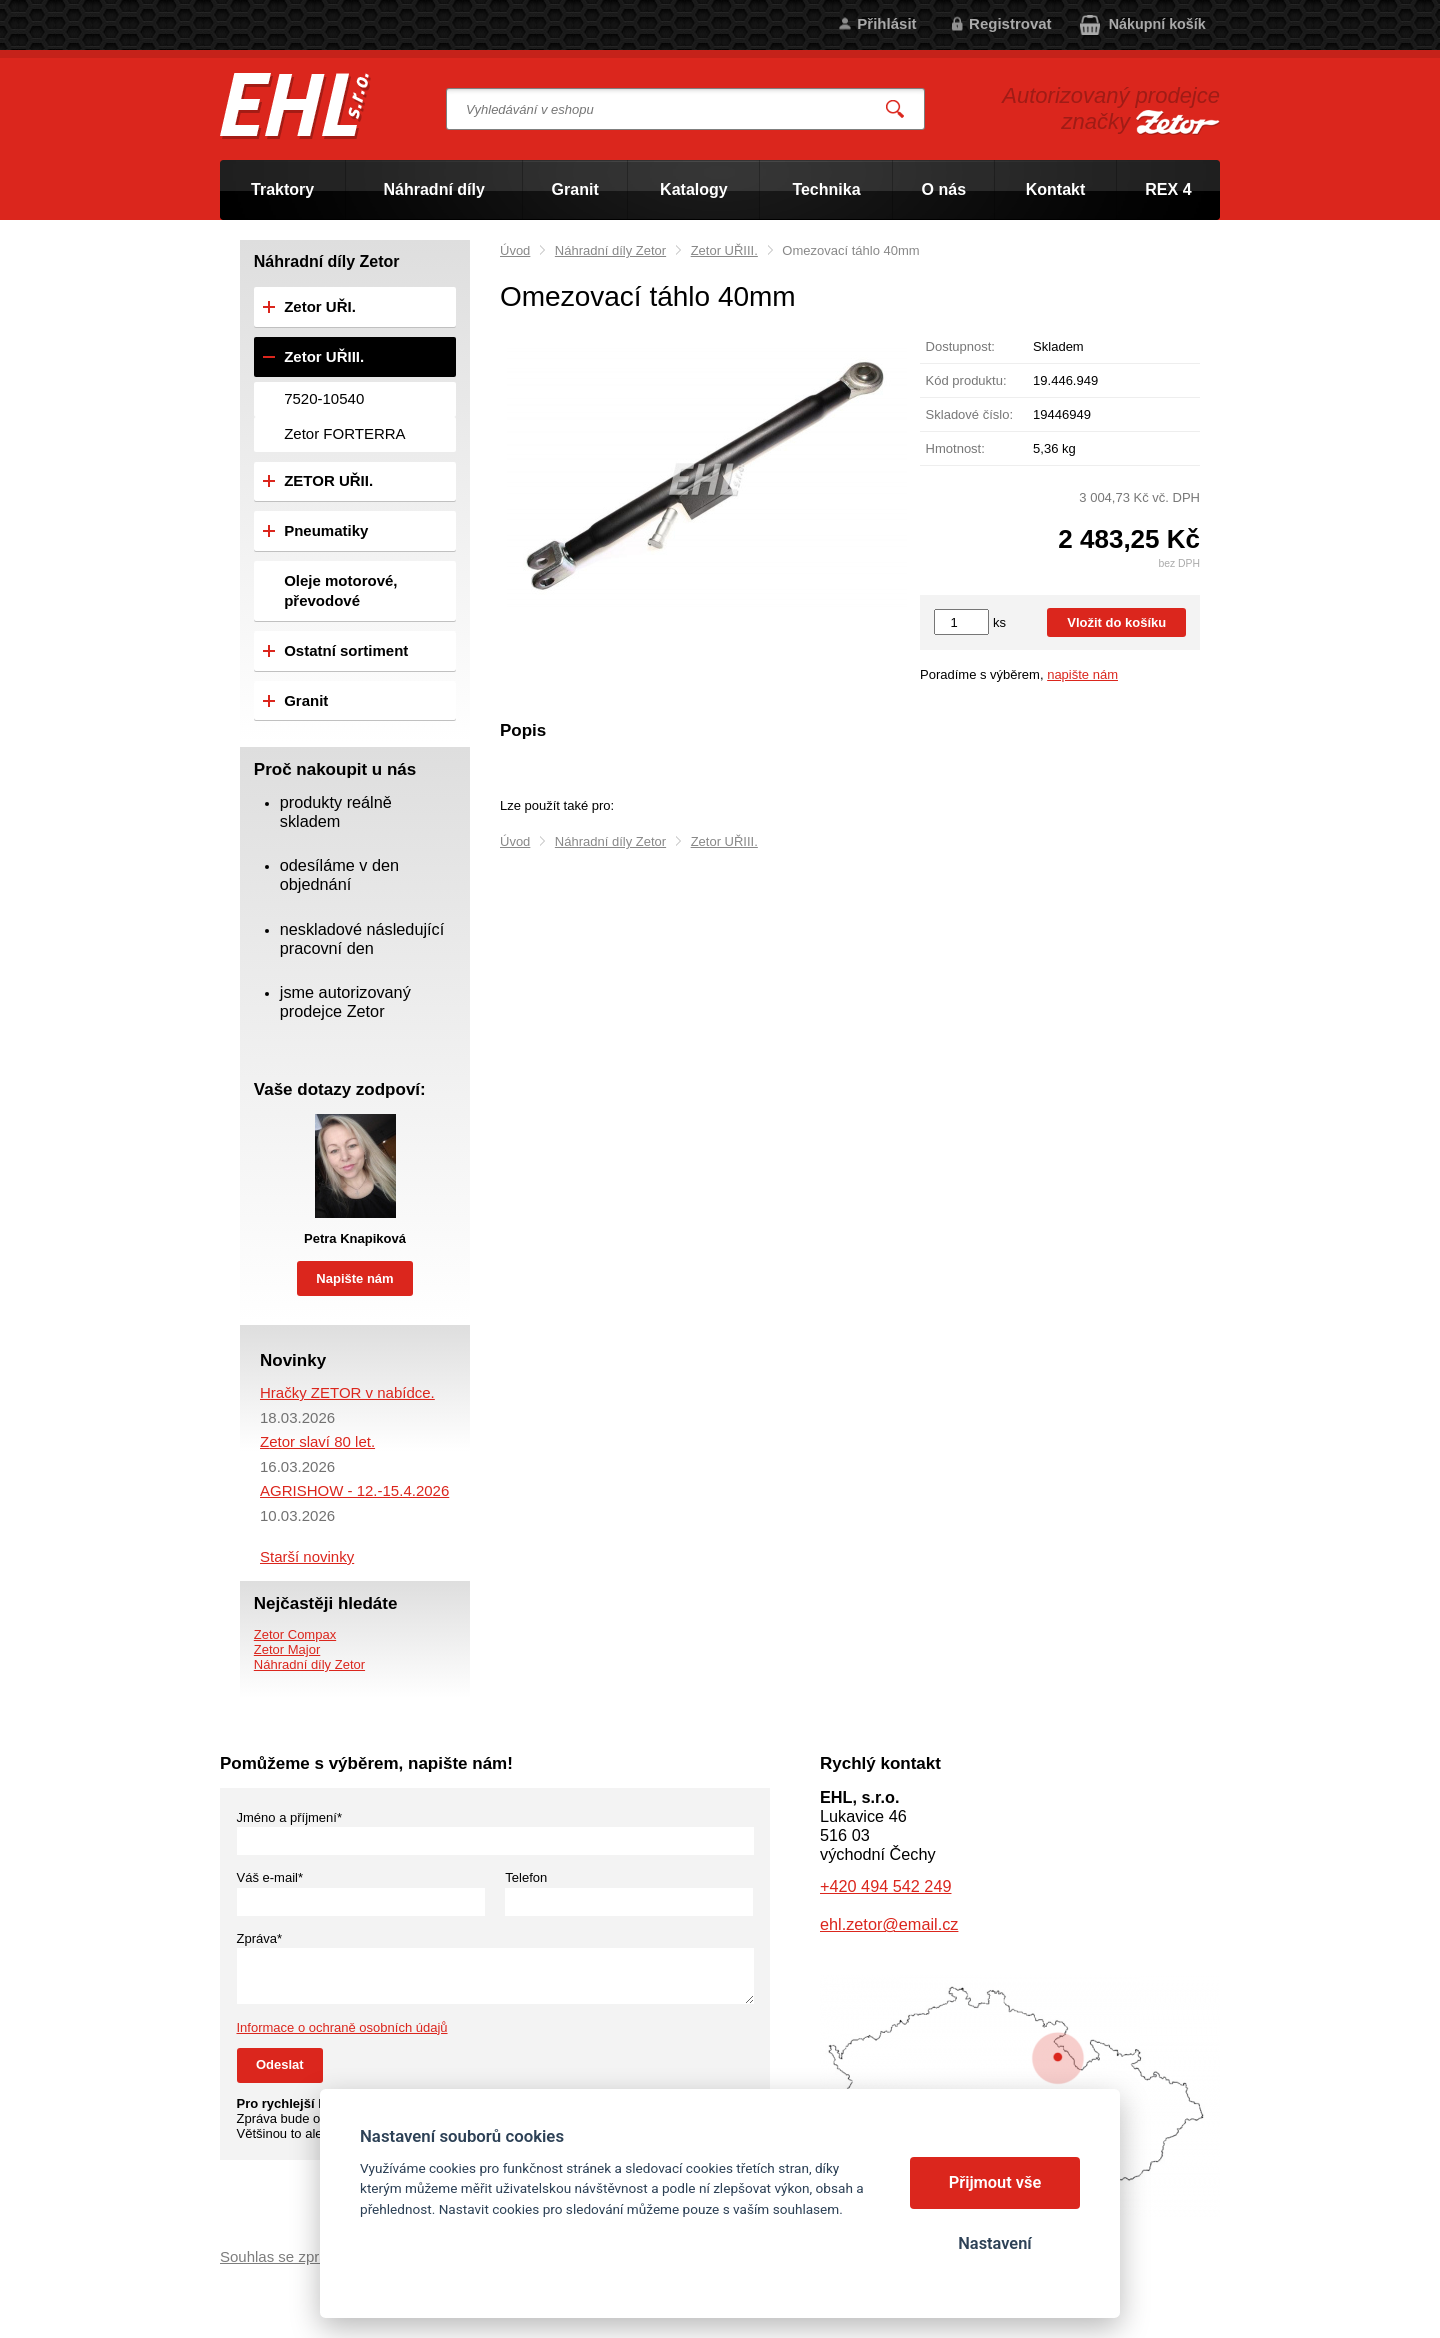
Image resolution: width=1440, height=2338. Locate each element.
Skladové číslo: (969, 414)
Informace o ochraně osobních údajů (342, 2027)
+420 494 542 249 (885, 1886)
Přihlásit (886, 23)
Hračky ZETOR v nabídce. (347, 1392)
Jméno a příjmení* (290, 1817)
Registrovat (1010, 23)
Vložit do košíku (1116, 622)
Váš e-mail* (270, 1877)
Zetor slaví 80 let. (317, 1441)
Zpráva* (260, 1938)
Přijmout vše (995, 2182)
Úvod (515, 250)
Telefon (526, 1877)
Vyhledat (896, 109)
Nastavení (994, 2243)
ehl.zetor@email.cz (889, 1924)
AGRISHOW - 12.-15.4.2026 (354, 1490)
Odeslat (280, 2064)
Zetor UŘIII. (724, 250)
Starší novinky (307, 1556)
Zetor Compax (295, 1634)
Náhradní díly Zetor (610, 250)
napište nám (1082, 674)
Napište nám (354, 1278)
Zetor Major (287, 1649)
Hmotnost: (955, 448)
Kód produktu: (966, 380)
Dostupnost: (960, 346)
